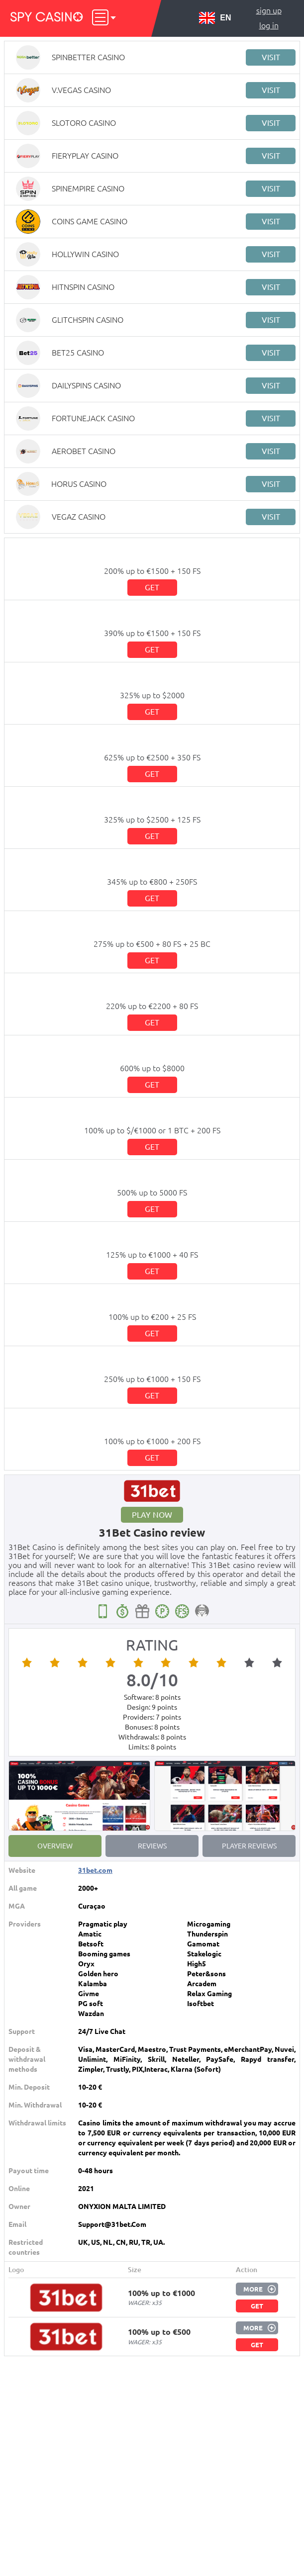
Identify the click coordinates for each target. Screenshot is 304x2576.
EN (215, 18)
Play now (152, 1514)
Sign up (269, 10)
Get (152, 587)
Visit (271, 57)
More (253, 2289)
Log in (269, 25)
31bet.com (95, 1870)
